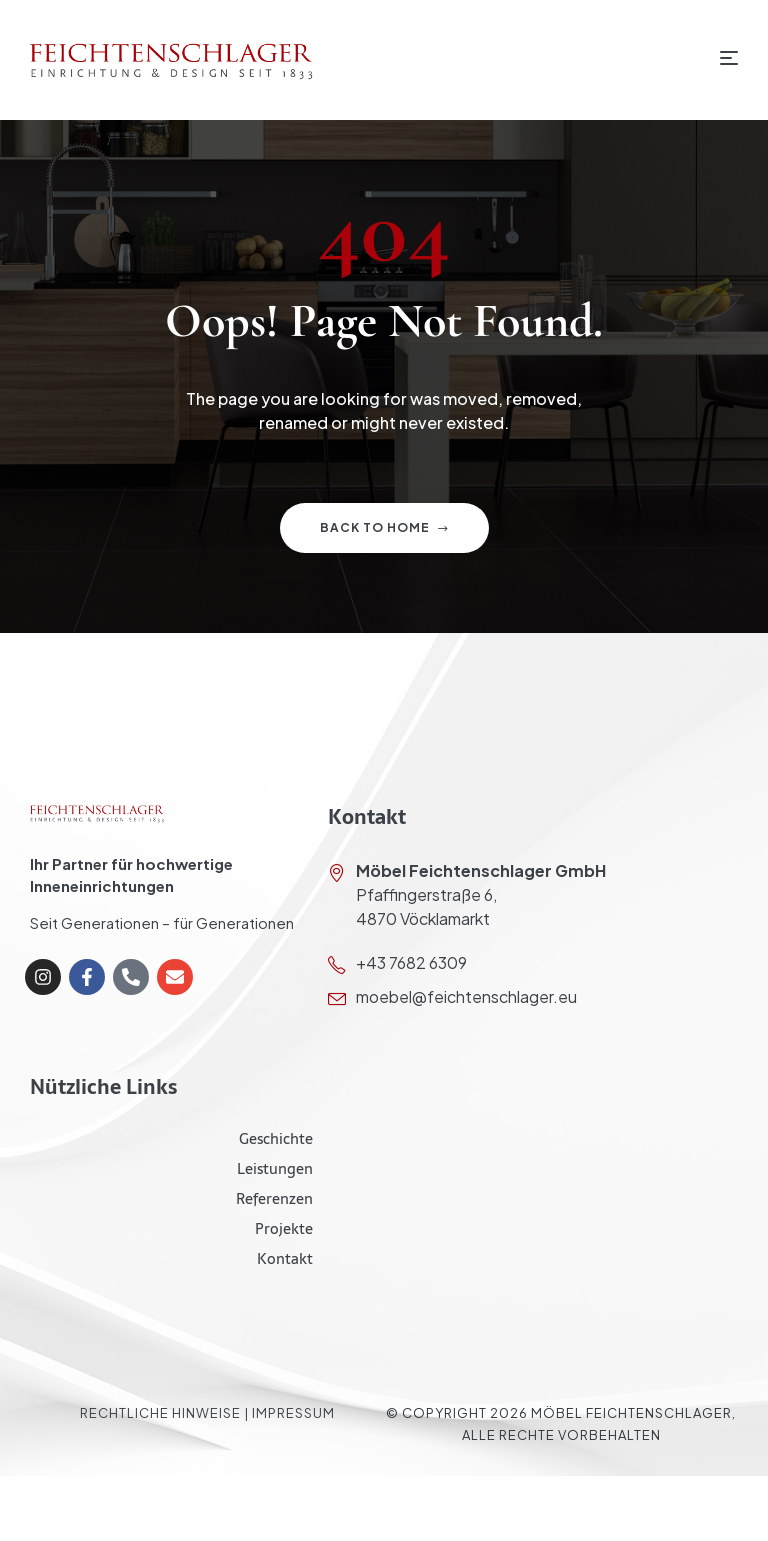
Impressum (293, 1413)
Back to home (384, 527)
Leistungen (275, 1168)
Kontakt (285, 1258)
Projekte (284, 1228)
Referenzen (274, 1198)
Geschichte (276, 1138)
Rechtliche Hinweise (160, 1413)
